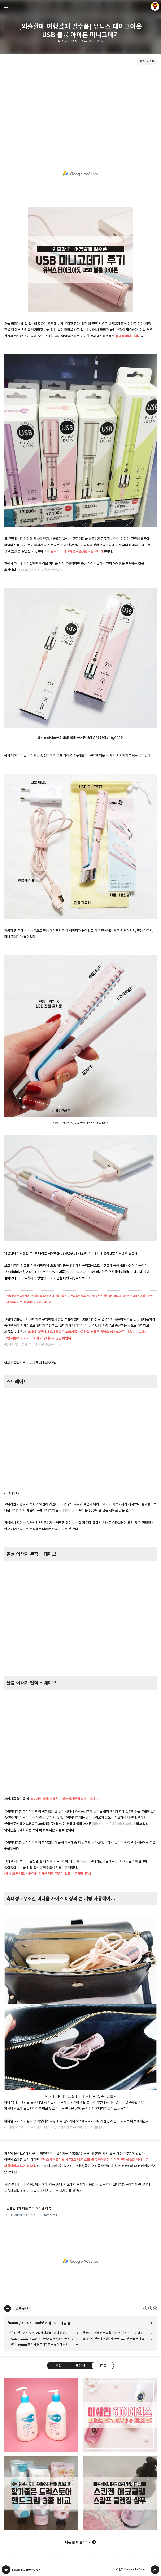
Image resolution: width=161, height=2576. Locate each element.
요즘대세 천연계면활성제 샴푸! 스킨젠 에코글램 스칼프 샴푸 (118, 2339)
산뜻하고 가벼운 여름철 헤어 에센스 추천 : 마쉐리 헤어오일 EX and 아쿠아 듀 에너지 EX (118, 2333)
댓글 (58, 2365)
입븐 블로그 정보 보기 (155, 6)
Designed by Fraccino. (136, 2569)
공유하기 (80, 2365)
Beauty (15, 2323)
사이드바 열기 (6, 6)
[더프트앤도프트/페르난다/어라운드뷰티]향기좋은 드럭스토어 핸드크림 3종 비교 (43, 2339)
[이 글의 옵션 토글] (7, 2308)
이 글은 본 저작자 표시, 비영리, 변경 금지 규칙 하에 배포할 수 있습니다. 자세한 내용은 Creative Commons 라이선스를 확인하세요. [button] (150, 2308)
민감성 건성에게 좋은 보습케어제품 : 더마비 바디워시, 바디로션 (43, 2333)
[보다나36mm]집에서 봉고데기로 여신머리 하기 (31, 2214)
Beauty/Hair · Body (92, 41)
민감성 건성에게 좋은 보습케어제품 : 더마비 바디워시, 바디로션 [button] (41, 2415)
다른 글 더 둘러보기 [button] (78, 2542)
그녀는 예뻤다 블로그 (6, 2570)
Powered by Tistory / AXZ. (26, 2569)
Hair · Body (33, 2323)
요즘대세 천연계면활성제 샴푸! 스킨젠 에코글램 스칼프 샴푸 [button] (120, 2493)
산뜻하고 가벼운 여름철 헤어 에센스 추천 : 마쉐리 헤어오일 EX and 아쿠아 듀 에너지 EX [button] (120, 2415)
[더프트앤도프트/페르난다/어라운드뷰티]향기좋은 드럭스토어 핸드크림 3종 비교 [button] (41, 2493)
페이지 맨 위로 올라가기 (155, 2570)
